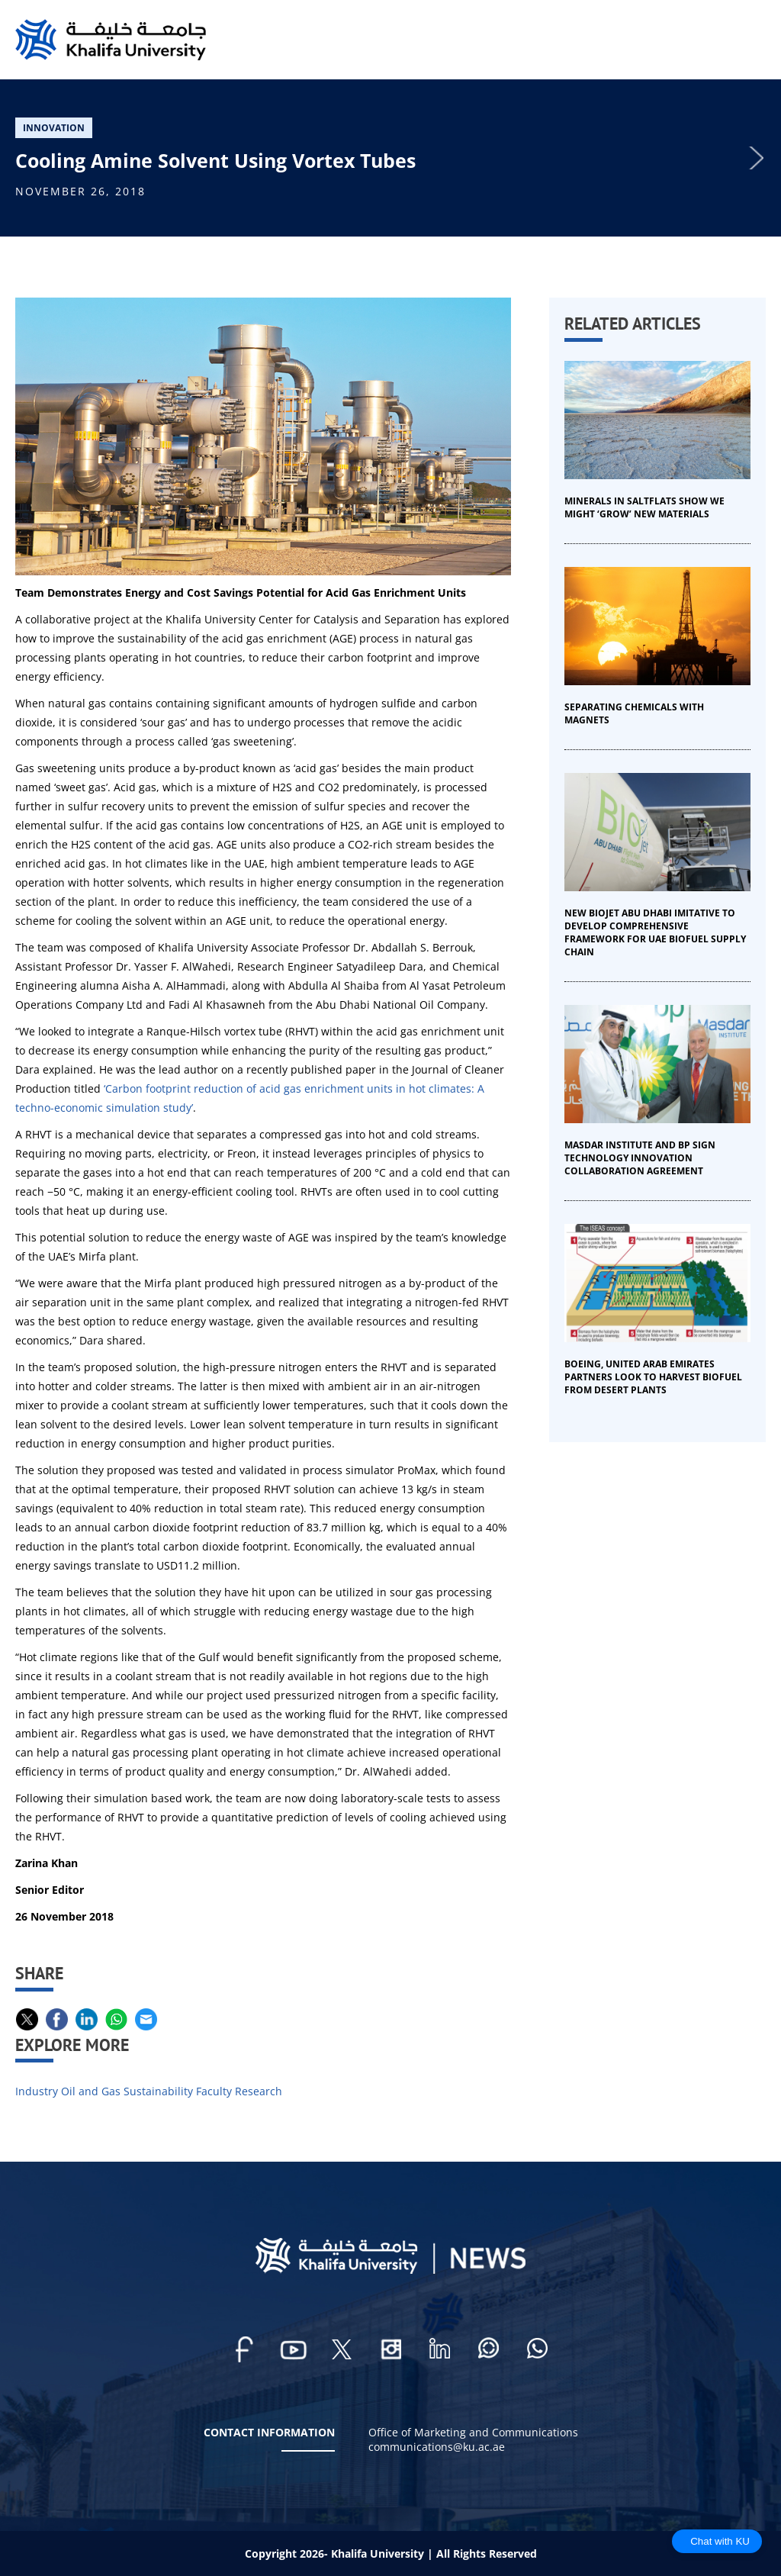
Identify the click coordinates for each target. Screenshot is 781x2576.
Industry (36, 2091)
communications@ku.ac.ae (436, 2446)
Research (258, 2091)
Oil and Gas (91, 2091)
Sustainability (158, 2091)
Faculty (214, 2091)
